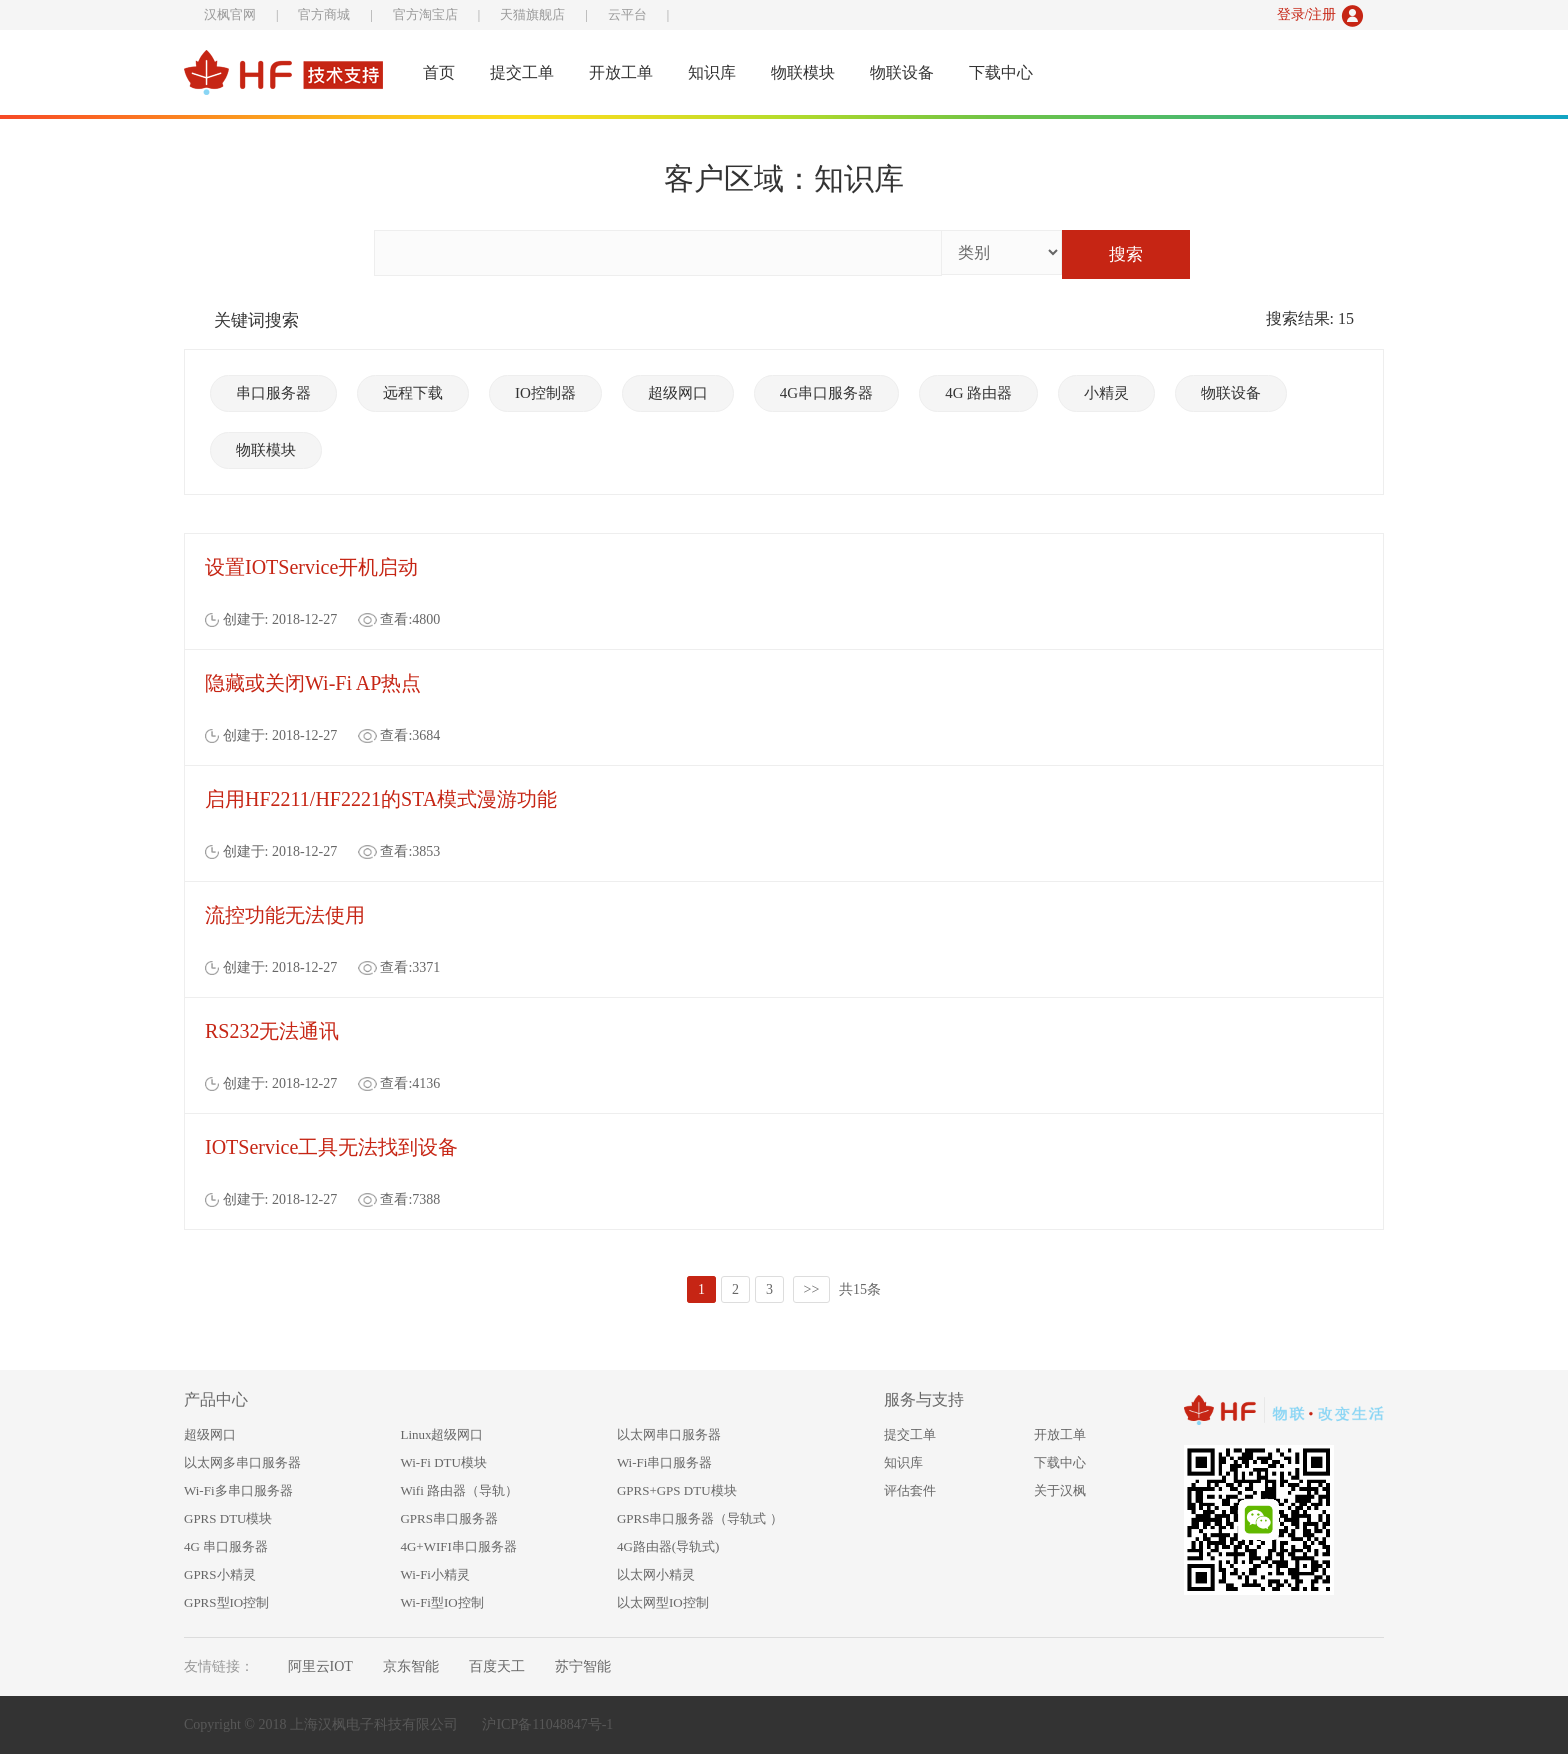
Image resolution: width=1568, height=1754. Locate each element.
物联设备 (902, 72)
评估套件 (910, 1490)
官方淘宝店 (425, 14)
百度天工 (497, 1666)
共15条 (860, 1289)
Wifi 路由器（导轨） (459, 1490)
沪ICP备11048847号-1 (547, 1724)
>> (812, 1289)
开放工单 (621, 72)
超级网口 (678, 393)
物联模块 (803, 72)
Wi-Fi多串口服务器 (238, 1490)
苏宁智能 (583, 1666)
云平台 (627, 14)
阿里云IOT (320, 1666)
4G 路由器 (978, 393)
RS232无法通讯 (272, 1031)
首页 (439, 72)
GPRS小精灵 (220, 1574)
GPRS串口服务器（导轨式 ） (700, 1518)
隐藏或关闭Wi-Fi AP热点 (313, 683)
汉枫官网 (230, 14)
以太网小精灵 (656, 1574)
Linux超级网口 (441, 1434)
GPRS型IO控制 (226, 1602)
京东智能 (411, 1666)
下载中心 (1001, 72)
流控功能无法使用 (285, 915)
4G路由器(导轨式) (668, 1546)
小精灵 (1106, 393)
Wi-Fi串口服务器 (665, 1462)
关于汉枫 (1060, 1490)
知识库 (712, 72)
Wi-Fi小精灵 (435, 1574)
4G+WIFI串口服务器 (458, 1546)
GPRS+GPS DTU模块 (677, 1490)
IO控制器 (545, 393)
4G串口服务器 (826, 393)
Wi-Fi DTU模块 (443, 1462)
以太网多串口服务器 (242, 1462)
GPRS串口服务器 (449, 1518)
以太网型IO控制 (663, 1602)
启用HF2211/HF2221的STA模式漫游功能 (381, 799)
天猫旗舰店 (532, 14)
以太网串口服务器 (669, 1434)
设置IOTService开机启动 (311, 567)
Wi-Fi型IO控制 (441, 1602)
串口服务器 (273, 393)
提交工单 (522, 72)
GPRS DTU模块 (228, 1518)
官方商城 (324, 14)
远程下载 (413, 393)
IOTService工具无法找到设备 (331, 1147)
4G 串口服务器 (226, 1546)
